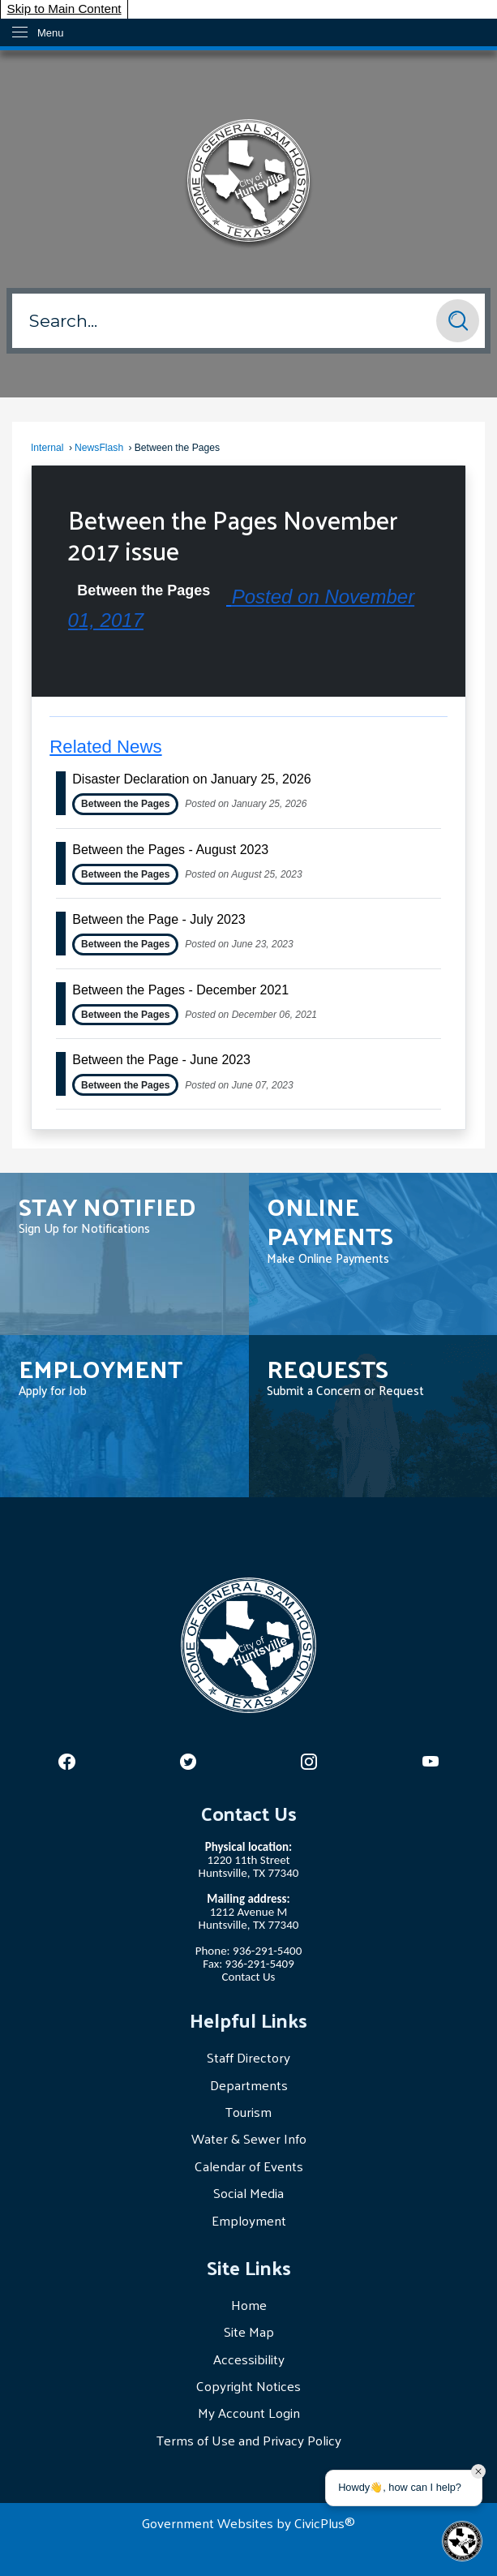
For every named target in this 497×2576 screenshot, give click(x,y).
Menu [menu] (50, 33)
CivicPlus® (324, 2522)
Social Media (248, 2192)
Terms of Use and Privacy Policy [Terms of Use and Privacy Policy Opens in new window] (248, 2440)
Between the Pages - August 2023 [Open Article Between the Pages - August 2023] (170, 850)
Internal (47, 447)
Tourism (248, 2111)
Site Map (249, 2331)
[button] (457, 320)
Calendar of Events (249, 2165)
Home (249, 2304)
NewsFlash (99, 447)
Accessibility (249, 2358)
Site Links (249, 2267)
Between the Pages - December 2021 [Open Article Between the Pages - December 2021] (180, 990)
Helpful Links (248, 2019)
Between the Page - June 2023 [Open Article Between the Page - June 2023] (161, 1060)
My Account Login (249, 2412)
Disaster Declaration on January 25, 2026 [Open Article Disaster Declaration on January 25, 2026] (191, 779)
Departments (249, 2084)
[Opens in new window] (67, 1762)
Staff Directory (248, 2057)
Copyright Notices (248, 2385)
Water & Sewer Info (248, 2138)
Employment (249, 2220)
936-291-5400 (267, 1950)
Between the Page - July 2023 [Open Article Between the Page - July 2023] (158, 919)
